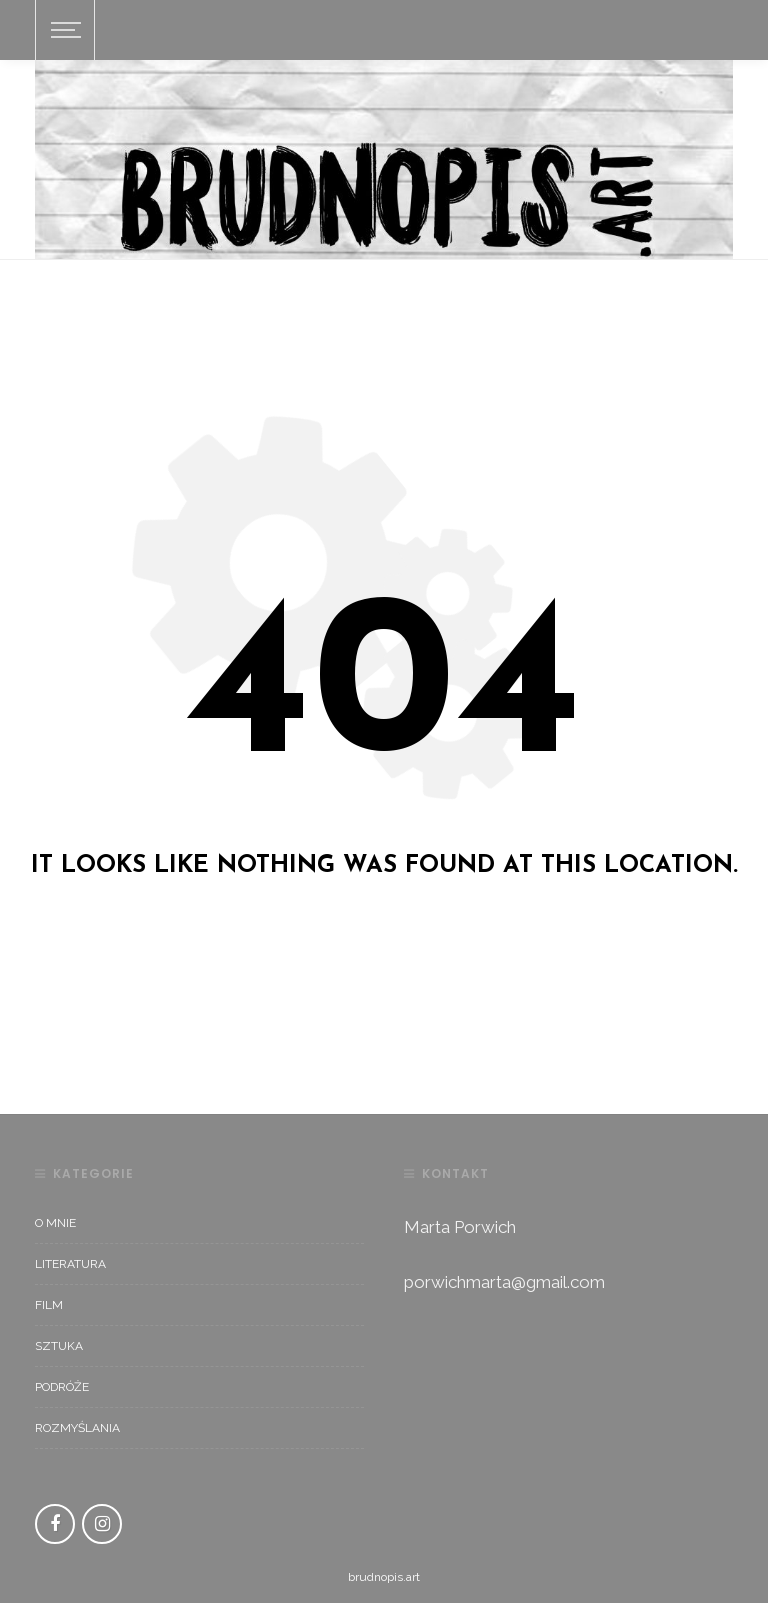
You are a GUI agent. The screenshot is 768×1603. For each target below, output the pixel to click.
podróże (62, 1387)
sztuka (59, 1346)
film (49, 1305)
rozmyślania (77, 1428)
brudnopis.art (384, 1577)
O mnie (55, 1223)
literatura (70, 1264)
